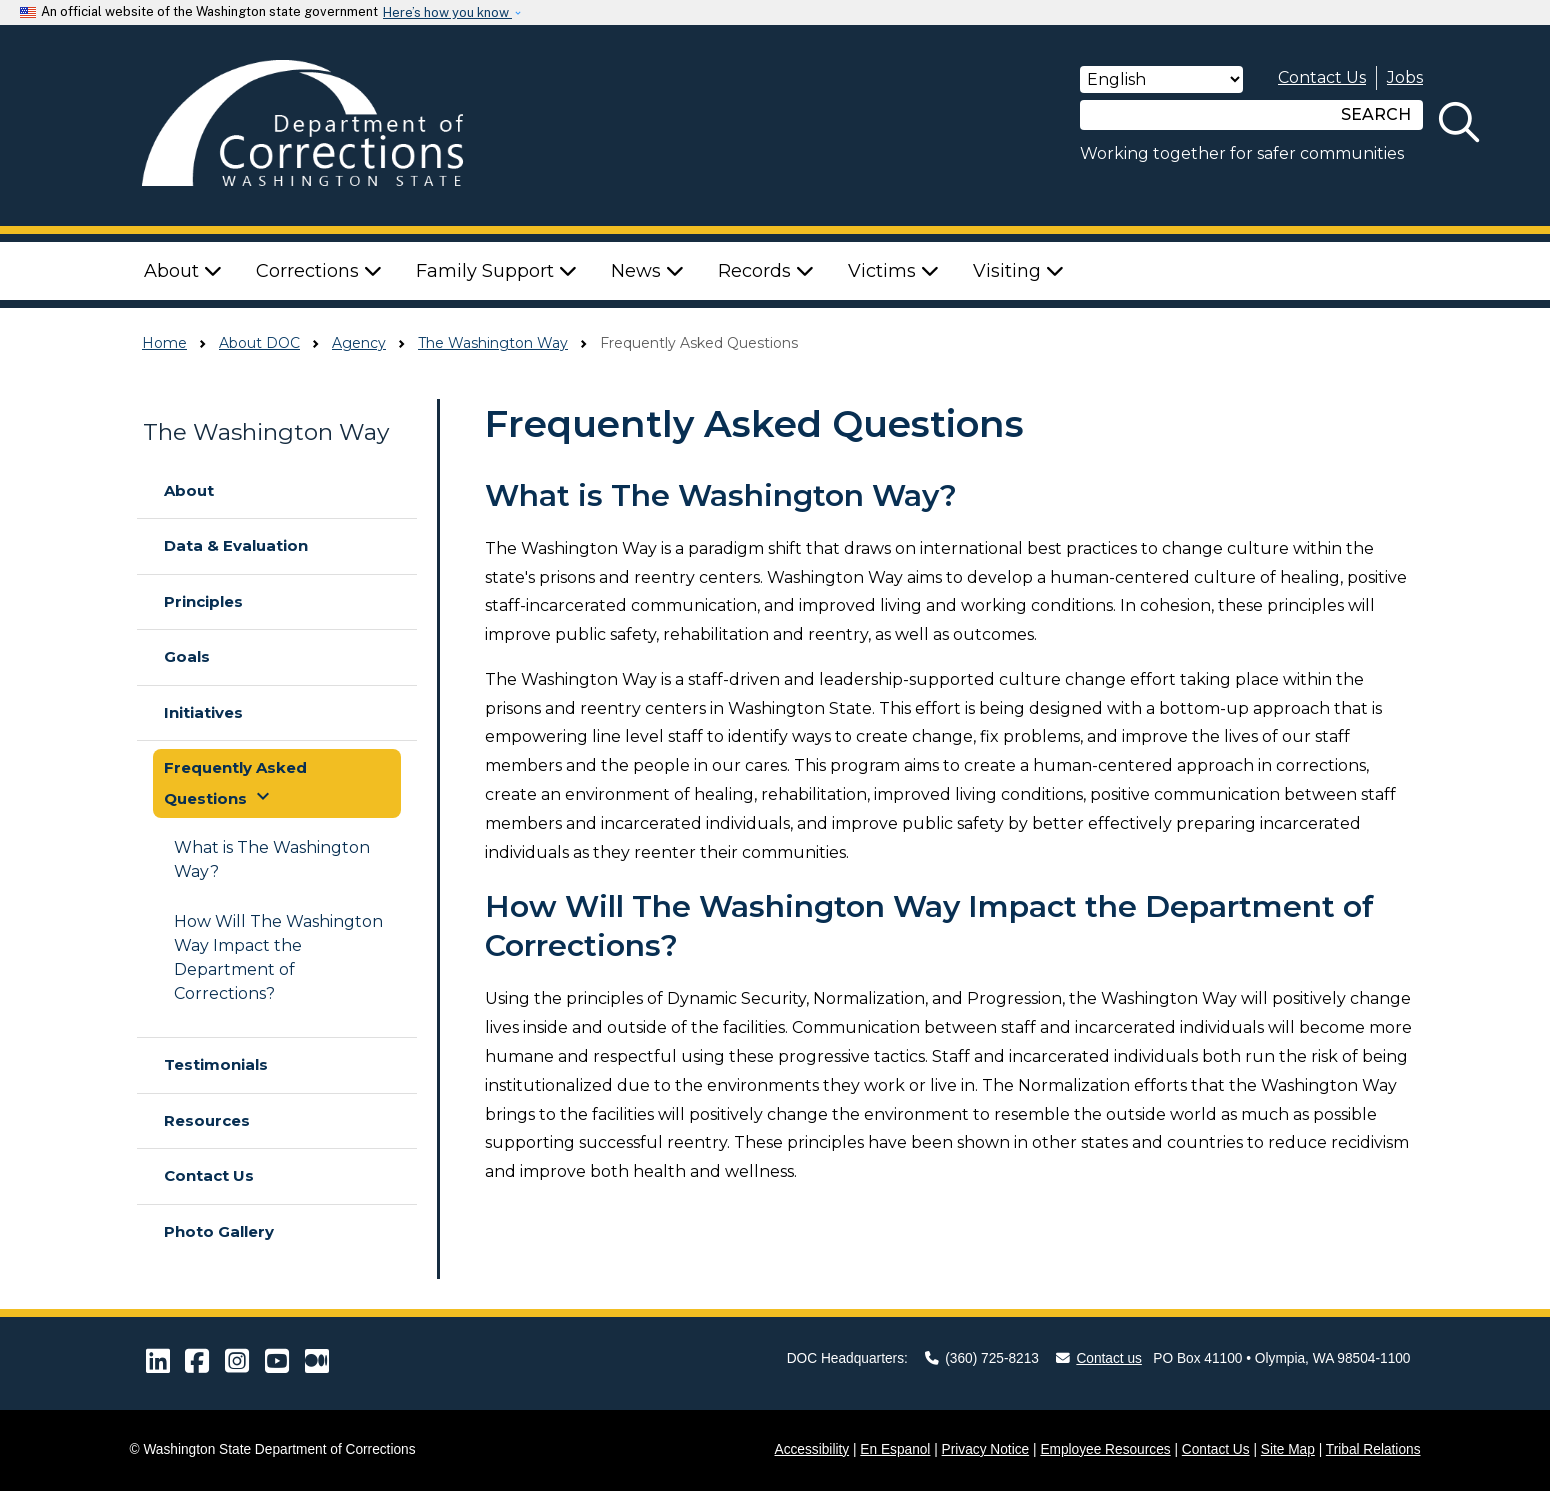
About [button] (183, 271)
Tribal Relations (1373, 1449)
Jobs (1405, 77)
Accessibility (812, 1449)
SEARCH (1376, 114)
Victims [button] (893, 271)
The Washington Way (493, 343)
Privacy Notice (986, 1449)
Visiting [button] (1018, 271)
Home (164, 343)
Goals (187, 656)
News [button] (647, 271)
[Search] (1205, 115)
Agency (359, 343)
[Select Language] (1161, 79)
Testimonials (216, 1064)
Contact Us (1322, 77)
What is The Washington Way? (272, 859)
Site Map (1288, 1449)
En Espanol (895, 1449)
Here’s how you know (447, 12)
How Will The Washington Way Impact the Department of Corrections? (278, 957)
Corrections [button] (319, 271)
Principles (203, 601)
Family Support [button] (496, 271)
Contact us (1099, 1358)
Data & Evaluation (236, 545)
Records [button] (766, 271)
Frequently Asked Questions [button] (235, 783)
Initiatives (203, 712)
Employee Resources (1105, 1449)
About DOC (259, 343)
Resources (207, 1120)
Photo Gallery (219, 1231)
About (189, 490)
